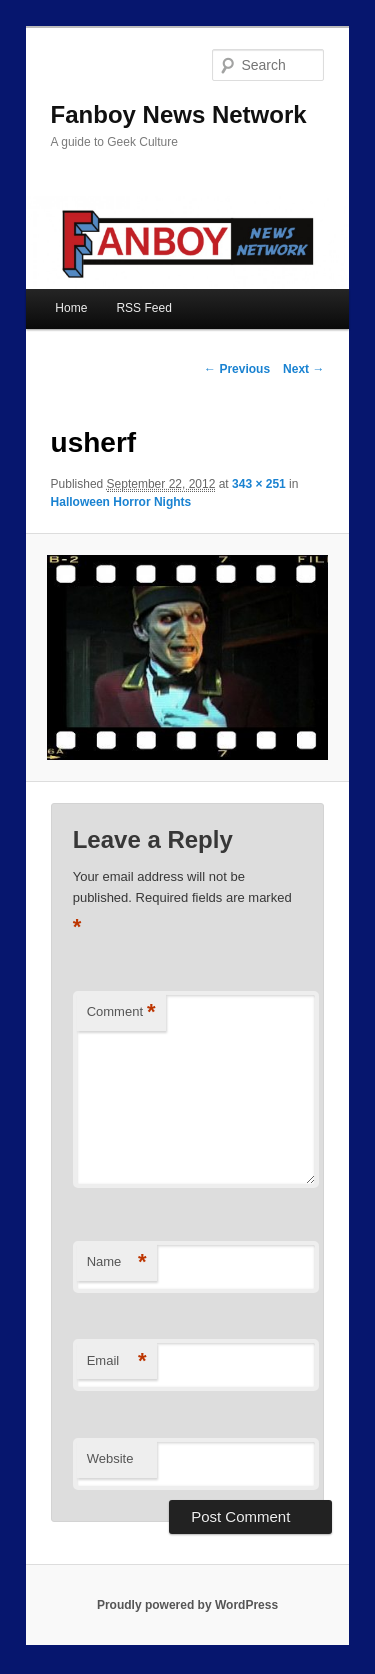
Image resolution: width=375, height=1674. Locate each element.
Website (110, 1458)
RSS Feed (143, 308)
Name (117, 1262)
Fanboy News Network (179, 114)
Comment (121, 1012)
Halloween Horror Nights (121, 502)
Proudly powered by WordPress (187, 1605)
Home (71, 308)
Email (117, 1361)
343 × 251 (259, 484)
